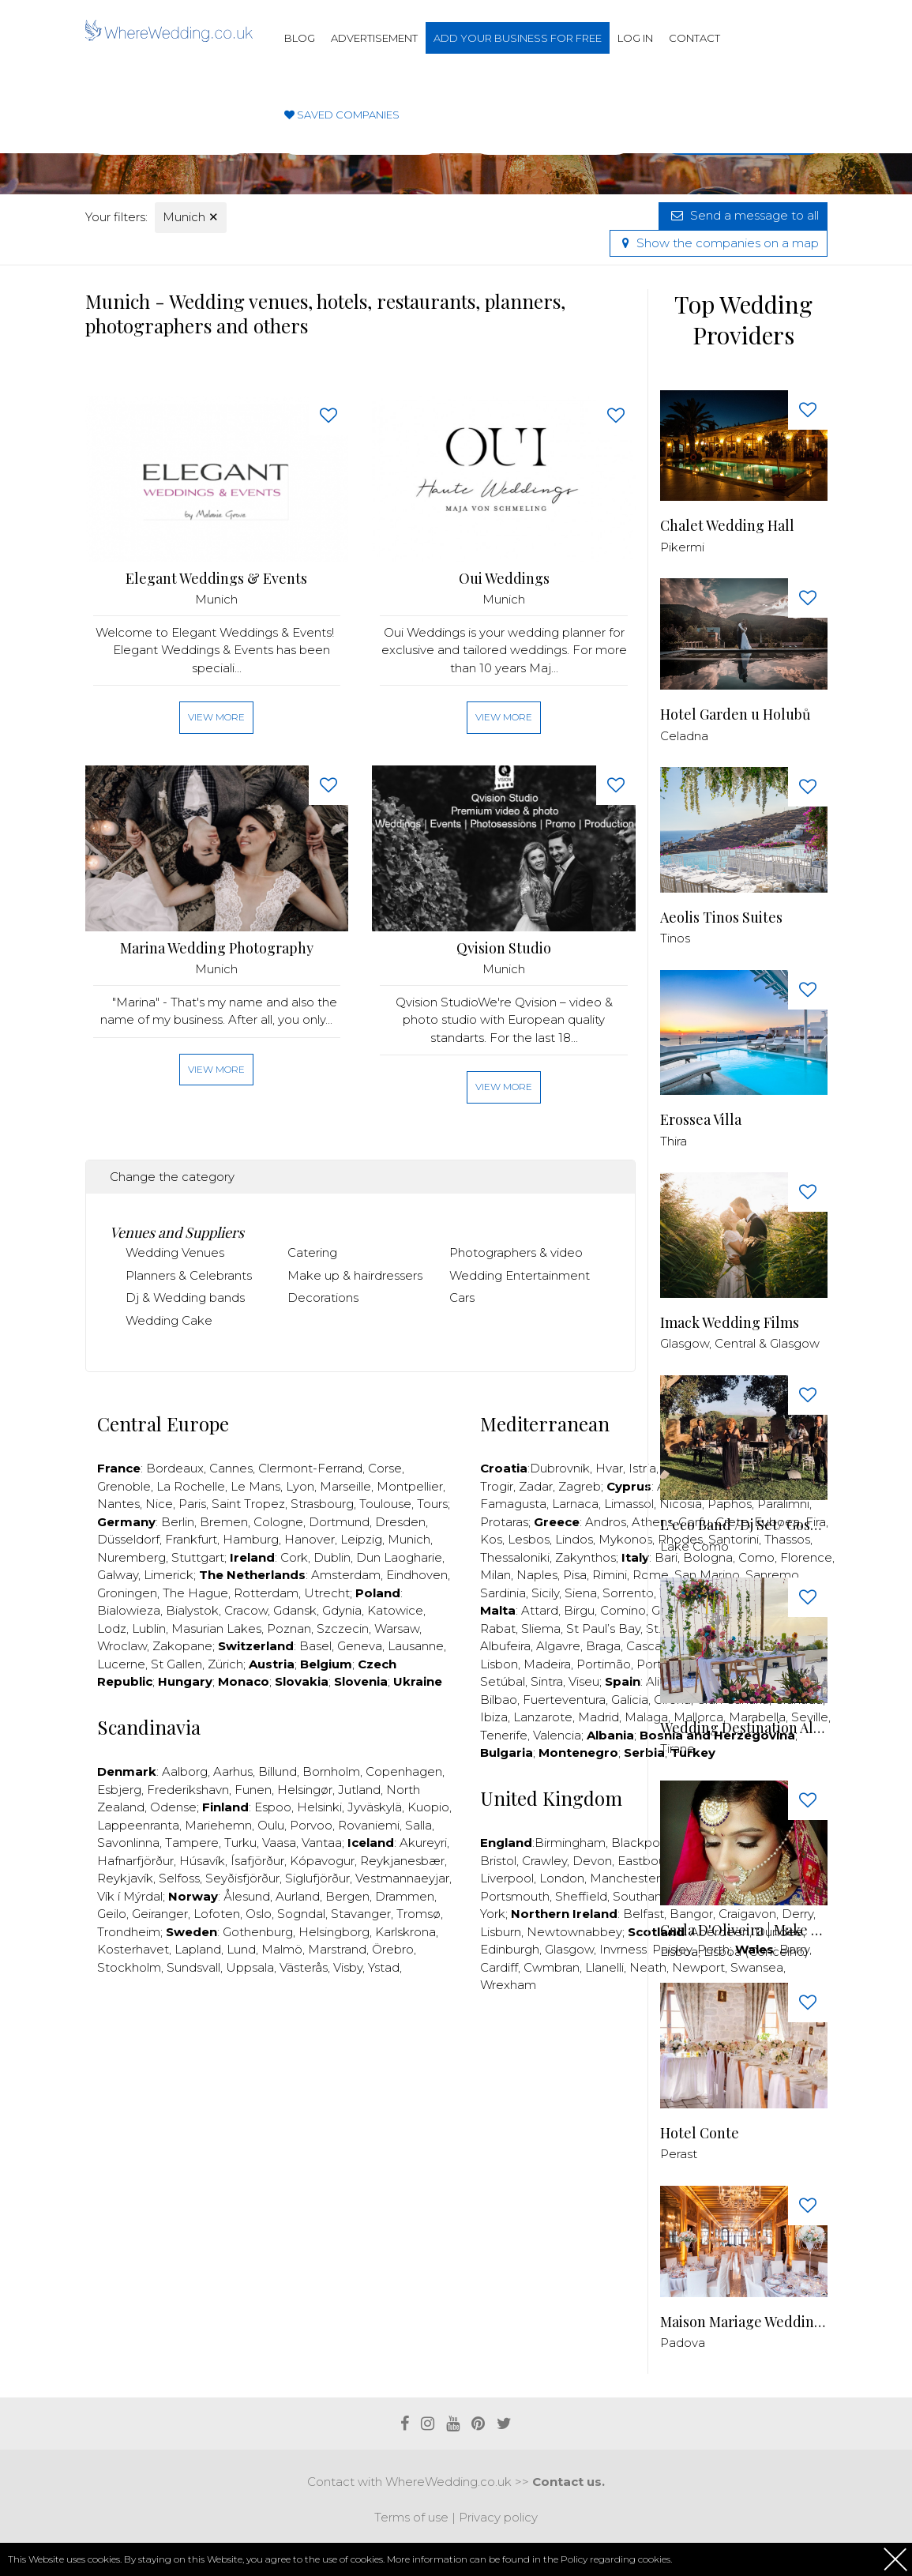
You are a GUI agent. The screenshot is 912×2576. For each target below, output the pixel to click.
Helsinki (319, 1806)
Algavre (558, 1645)
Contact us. (568, 2481)
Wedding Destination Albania (744, 1728)
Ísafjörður (257, 1860)
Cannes (231, 1468)
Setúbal (502, 1681)
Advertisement (374, 38)
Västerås (304, 1967)
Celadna (684, 735)
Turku (240, 1842)
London (561, 1878)
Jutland (359, 1789)
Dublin (332, 1557)
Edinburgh (509, 1949)
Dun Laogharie (399, 1557)
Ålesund (246, 1896)
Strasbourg (322, 1503)
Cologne (278, 1521)
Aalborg (185, 1771)
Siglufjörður (317, 1878)
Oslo (259, 1913)
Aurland (298, 1896)
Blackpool (640, 1842)
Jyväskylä (374, 1806)
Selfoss (179, 1878)
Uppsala (250, 1967)
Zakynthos (585, 1557)
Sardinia (503, 1592)
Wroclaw (122, 1645)
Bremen (224, 1521)
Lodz (111, 1628)
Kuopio (428, 1806)
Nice (159, 1503)
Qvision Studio (503, 948)
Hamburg (251, 1539)
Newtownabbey (574, 1931)
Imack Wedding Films (729, 1323)
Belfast (643, 1913)
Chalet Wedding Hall (727, 526)
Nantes (118, 1503)
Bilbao (498, 1699)
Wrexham (508, 1984)
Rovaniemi (369, 1825)
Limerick (168, 1574)
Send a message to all (743, 215)
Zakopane (182, 1645)
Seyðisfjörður (242, 1878)
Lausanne (416, 1645)
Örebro (393, 1949)
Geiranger (160, 1913)
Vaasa (279, 1842)
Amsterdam (346, 1574)
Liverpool (507, 1878)
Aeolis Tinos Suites (721, 917)
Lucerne (121, 1664)
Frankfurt (191, 1539)
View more (216, 717)
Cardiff (499, 1967)
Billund (277, 1771)
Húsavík (202, 1860)
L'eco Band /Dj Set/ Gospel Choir (744, 1525)
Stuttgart (197, 1557)
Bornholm (331, 1771)
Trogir (496, 1486)
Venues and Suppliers (177, 1232)
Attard (539, 1610)
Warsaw (396, 1628)
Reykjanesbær (402, 1860)
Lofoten (216, 1913)
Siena (581, 1592)
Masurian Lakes (216, 1628)
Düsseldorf (128, 1539)
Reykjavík (125, 1878)
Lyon (300, 1486)
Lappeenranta (138, 1825)
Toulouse (385, 1503)
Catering (312, 1252)
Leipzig (361, 1539)
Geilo (111, 1913)
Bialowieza (128, 1610)
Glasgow (569, 1949)
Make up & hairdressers (354, 1275)
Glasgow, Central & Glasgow (740, 1343)
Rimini (609, 1574)
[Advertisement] (372, 2053)
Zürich (225, 1664)
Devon (592, 1860)
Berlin (177, 1521)
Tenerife (503, 1735)
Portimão (603, 1664)
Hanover (309, 1539)
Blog (299, 38)
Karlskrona (405, 1931)
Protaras (504, 1521)
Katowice (395, 1610)
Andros (605, 1521)
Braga (603, 1645)
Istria (642, 1468)
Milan (495, 1574)
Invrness (623, 1949)
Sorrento (628, 1592)
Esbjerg (119, 1789)
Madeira (547, 1664)
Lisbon (499, 1664)
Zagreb (579, 1486)
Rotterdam (266, 1592)
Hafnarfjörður (135, 1860)
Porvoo (311, 1825)
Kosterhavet (133, 1949)
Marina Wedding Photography (216, 948)
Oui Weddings (504, 579)
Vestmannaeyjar (402, 1878)
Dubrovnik (560, 1468)
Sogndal (301, 1913)
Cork (294, 1557)
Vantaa (322, 1842)
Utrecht (327, 1592)
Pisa (575, 1574)
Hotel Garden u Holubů (735, 714)
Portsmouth (515, 1896)
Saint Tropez (248, 1503)
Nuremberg (131, 1557)
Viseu (584, 1681)
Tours (432, 1503)
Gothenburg (258, 1931)
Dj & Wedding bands (185, 1297)
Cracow (246, 1610)
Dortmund (339, 1521)
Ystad (384, 1967)
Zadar (536, 1486)
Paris (192, 1503)
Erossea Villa (700, 1120)
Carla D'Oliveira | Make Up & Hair (744, 1930)
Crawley (544, 1860)
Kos (491, 1539)
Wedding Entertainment (519, 1275)
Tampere (192, 1842)
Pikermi (682, 547)
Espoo (272, 1806)
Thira (673, 1141)
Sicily (545, 1592)
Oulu (270, 1825)
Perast (678, 2153)
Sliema (541, 1628)
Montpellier (410, 1486)
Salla (418, 1825)
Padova (682, 2342)
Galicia (629, 1699)
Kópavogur (322, 1860)
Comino (623, 1610)
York (492, 1913)
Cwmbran (552, 1967)
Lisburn (500, 1931)
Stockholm (129, 1967)
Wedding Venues (175, 1252)
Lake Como (694, 1546)
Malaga (646, 1716)
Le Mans (255, 1486)
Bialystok (192, 1610)
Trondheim (128, 1931)
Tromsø (418, 1913)
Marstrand (337, 1949)
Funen (253, 1789)
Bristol (498, 1860)
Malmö (281, 1949)
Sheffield (581, 1896)
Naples (536, 1574)
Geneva (359, 1645)
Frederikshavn (188, 1789)
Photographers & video (516, 1252)
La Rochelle (190, 1486)
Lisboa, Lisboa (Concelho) (734, 1951)
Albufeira (505, 1645)
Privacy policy (498, 2517)
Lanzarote (542, 1716)
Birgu (579, 1610)
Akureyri (423, 1842)
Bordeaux (175, 1468)
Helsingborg (334, 1931)
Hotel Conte (699, 2133)
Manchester (625, 1878)
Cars (462, 1297)
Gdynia (342, 1610)
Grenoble (124, 1486)
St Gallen (176, 1664)
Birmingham (570, 1842)
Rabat (498, 1628)
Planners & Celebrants (189, 1275)
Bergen (347, 1896)
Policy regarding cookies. (616, 2559)
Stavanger (361, 1913)
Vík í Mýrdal (130, 1896)
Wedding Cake (169, 1320)
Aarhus (233, 1771)
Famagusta (513, 1503)
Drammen (404, 1896)
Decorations (322, 1297)
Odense (173, 1806)
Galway (117, 1574)
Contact (694, 38)
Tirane (677, 1748)
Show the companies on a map (718, 242)
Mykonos (625, 1539)
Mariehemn (218, 1825)
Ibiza (494, 1716)
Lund (241, 1949)
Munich (191, 216)
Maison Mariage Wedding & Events (744, 2322)
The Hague (195, 1592)
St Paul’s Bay (603, 1628)
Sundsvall (193, 1967)
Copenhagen (404, 1771)
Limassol (629, 1503)
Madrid (598, 1716)
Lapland (198, 1949)
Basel (315, 1645)
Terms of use (411, 2517)
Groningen (127, 1592)
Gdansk (295, 1610)
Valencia (557, 1735)
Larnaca (575, 1503)
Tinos (675, 938)
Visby (347, 1967)
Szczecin (343, 1628)
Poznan (289, 1628)
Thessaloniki (515, 1557)
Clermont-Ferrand (310, 1468)
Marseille (345, 1486)
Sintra (547, 1681)
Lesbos (529, 1539)
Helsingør (304, 1789)
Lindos (574, 1539)
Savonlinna (128, 1842)
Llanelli (604, 1967)
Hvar (609, 1468)
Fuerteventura (564, 1699)
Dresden (400, 1521)
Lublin (149, 1628)
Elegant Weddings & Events (216, 579)
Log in (635, 38)
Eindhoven (417, 1574)
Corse (385, 1468)
